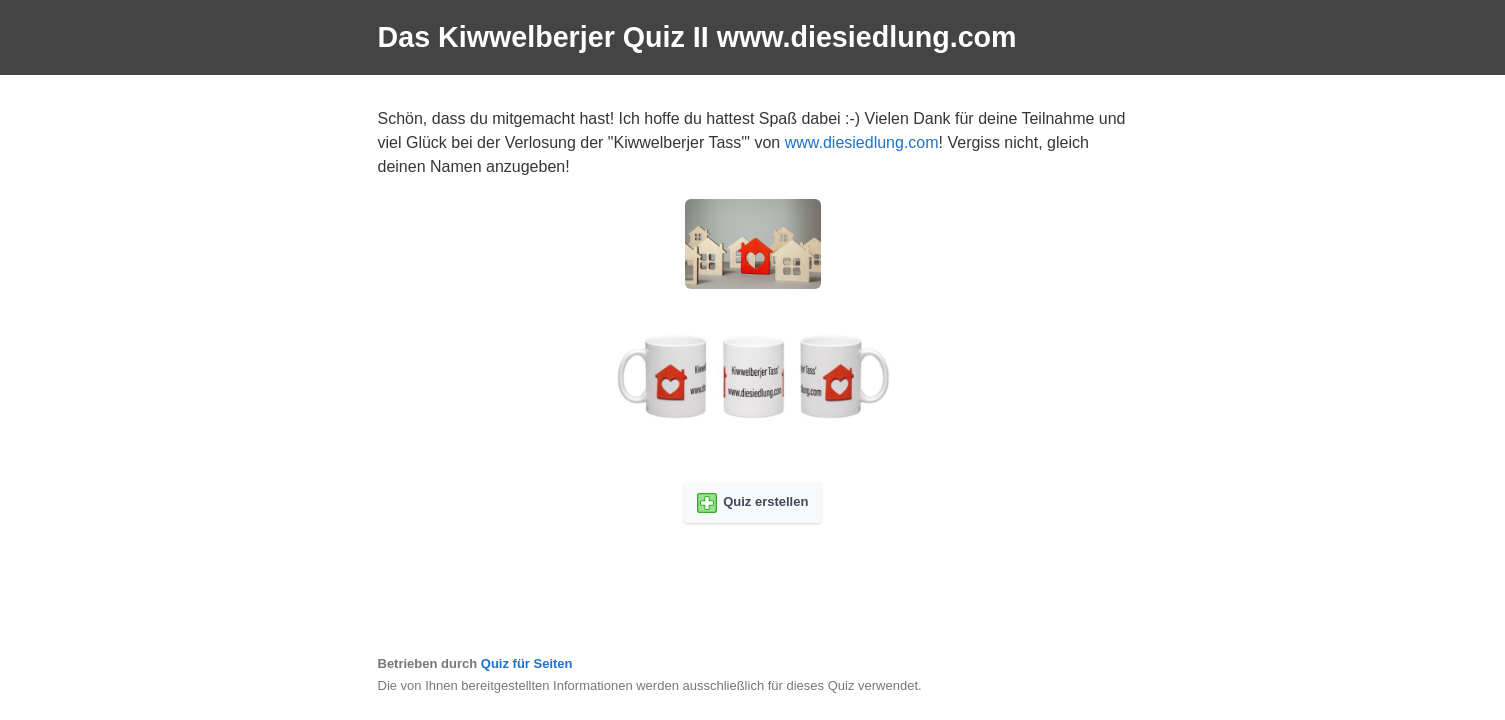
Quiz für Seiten (527, 663)
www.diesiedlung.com (862, 142)
